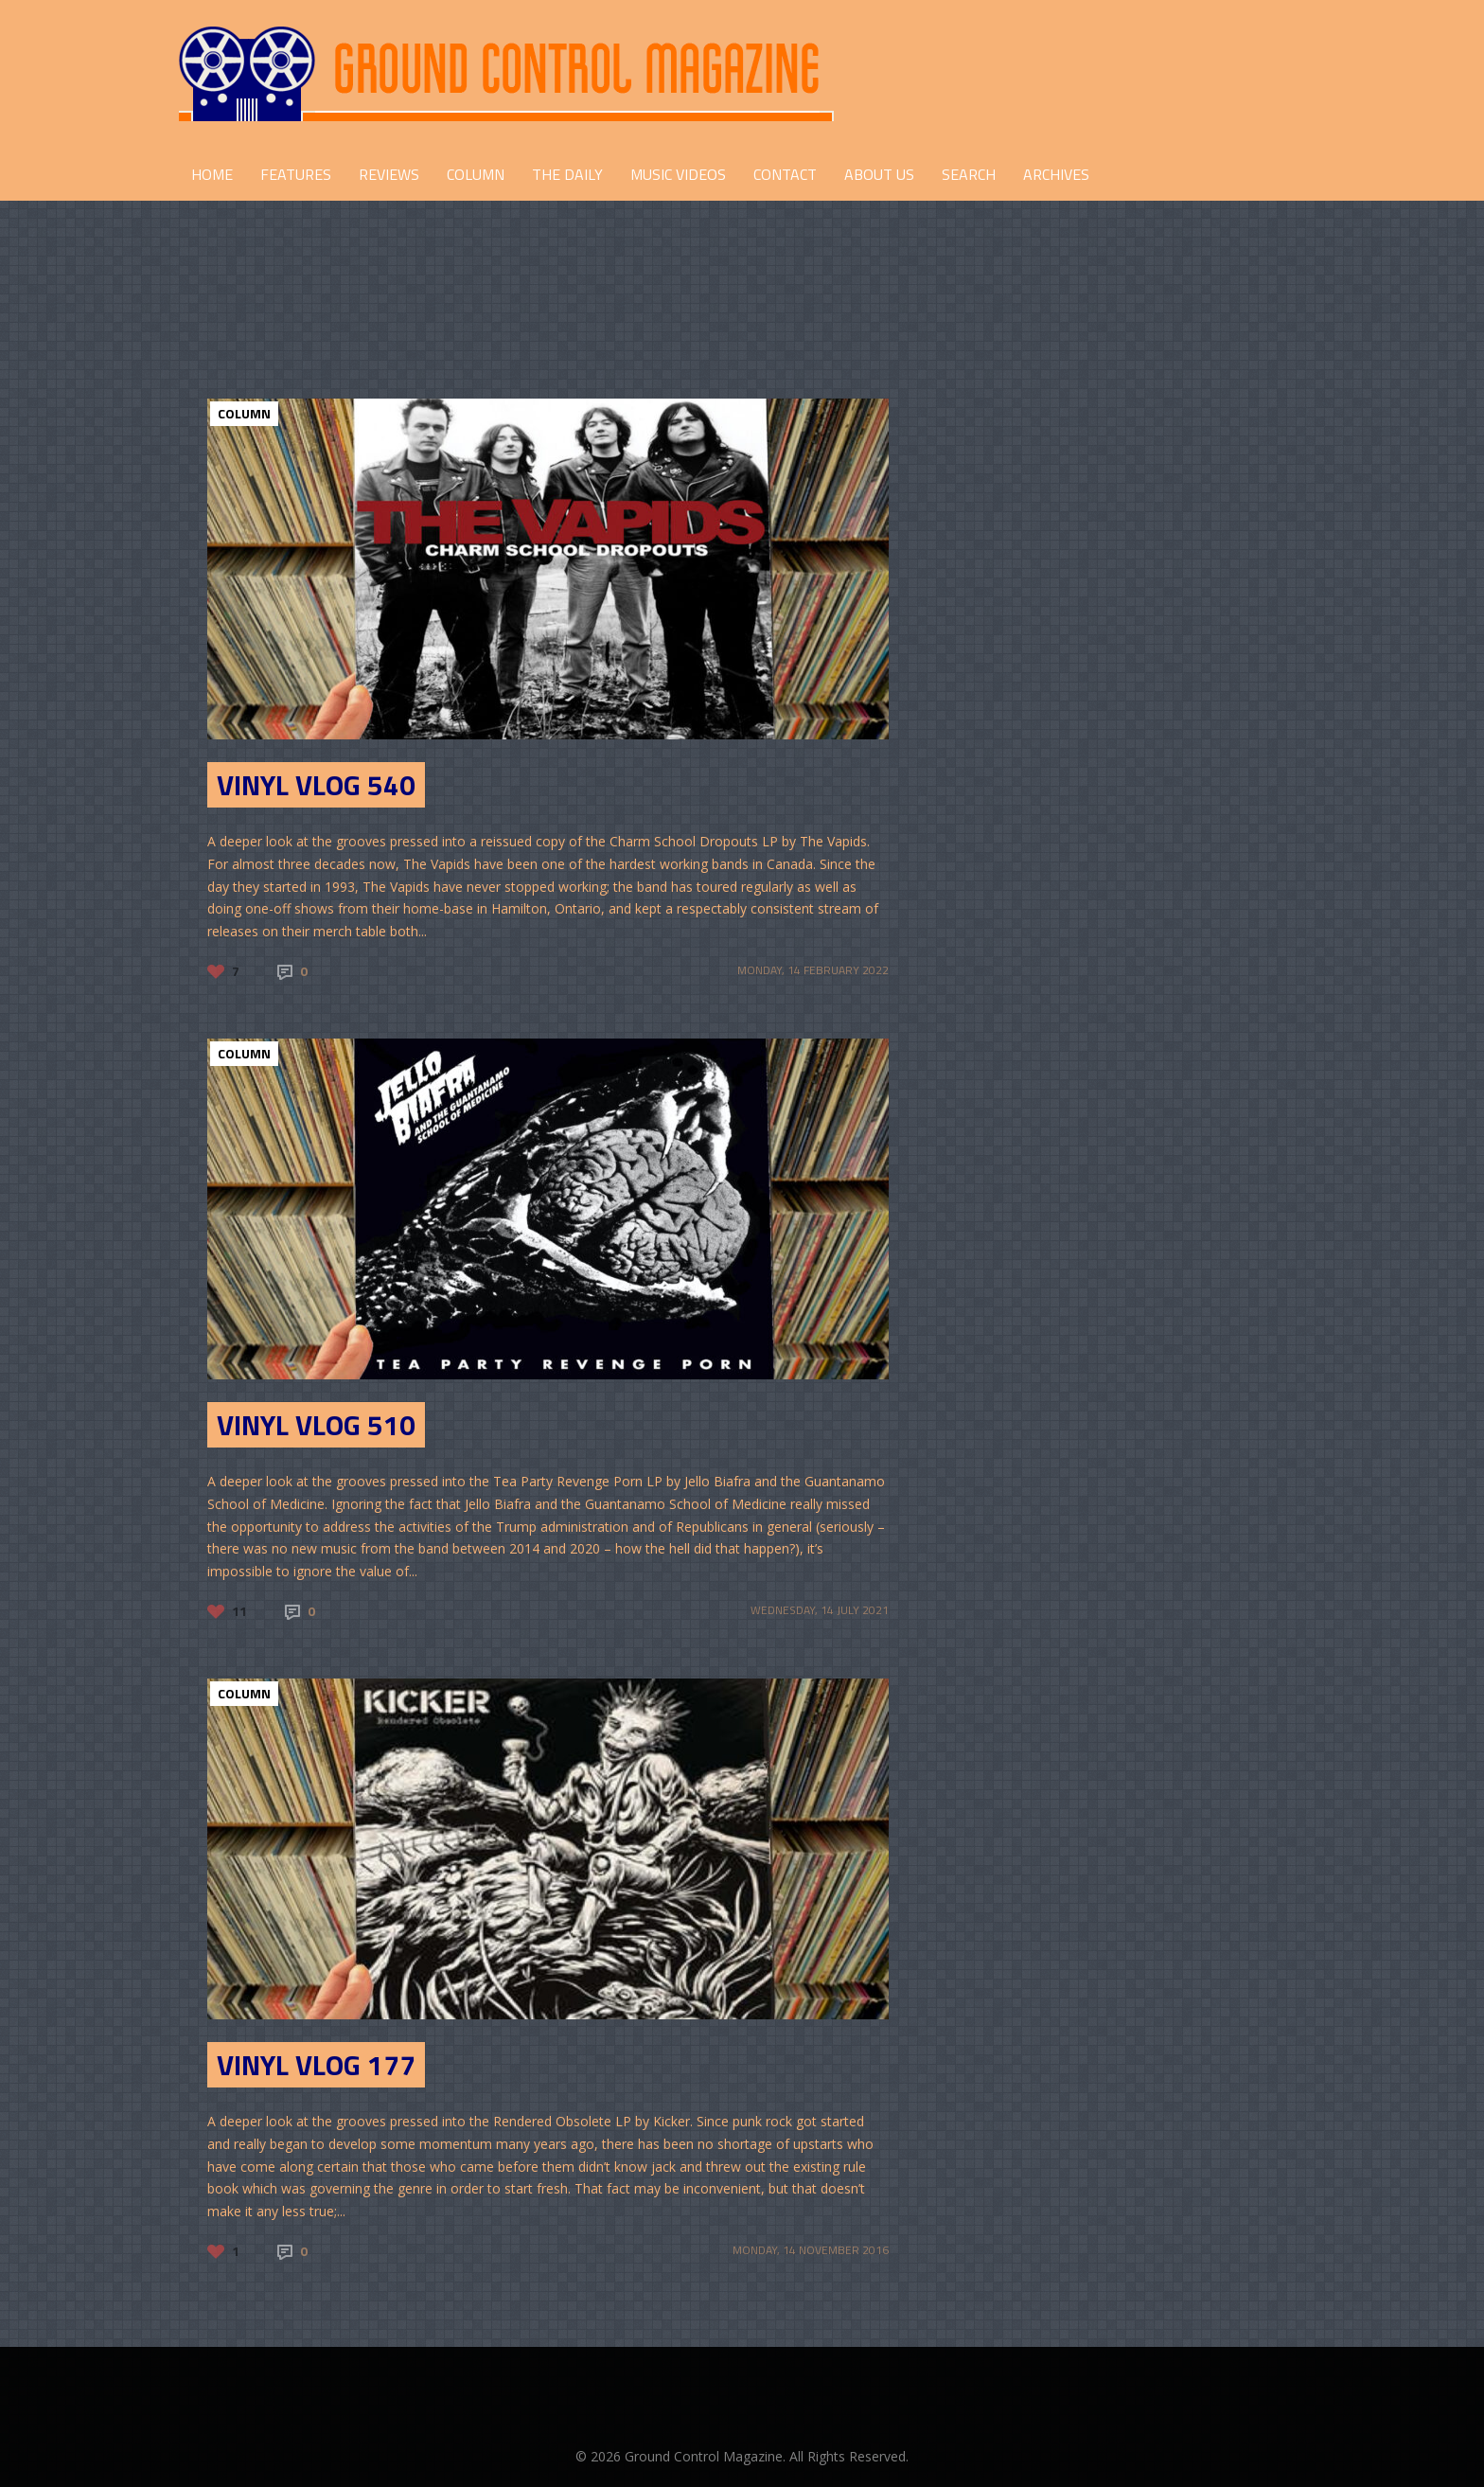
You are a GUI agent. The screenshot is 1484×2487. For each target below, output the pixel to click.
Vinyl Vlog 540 (316, 785)
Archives (1056, 174)
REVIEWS (389, 174)
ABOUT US (879, 174)
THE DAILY (567, 174)
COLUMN (475, 174)
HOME (212, 174)
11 (239, 1611)
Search (969, 174)
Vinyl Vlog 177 (316, 2065)
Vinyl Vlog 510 (316, 1425)
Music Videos (678, 174)
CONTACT (785, 174)
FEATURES (295, 174)
